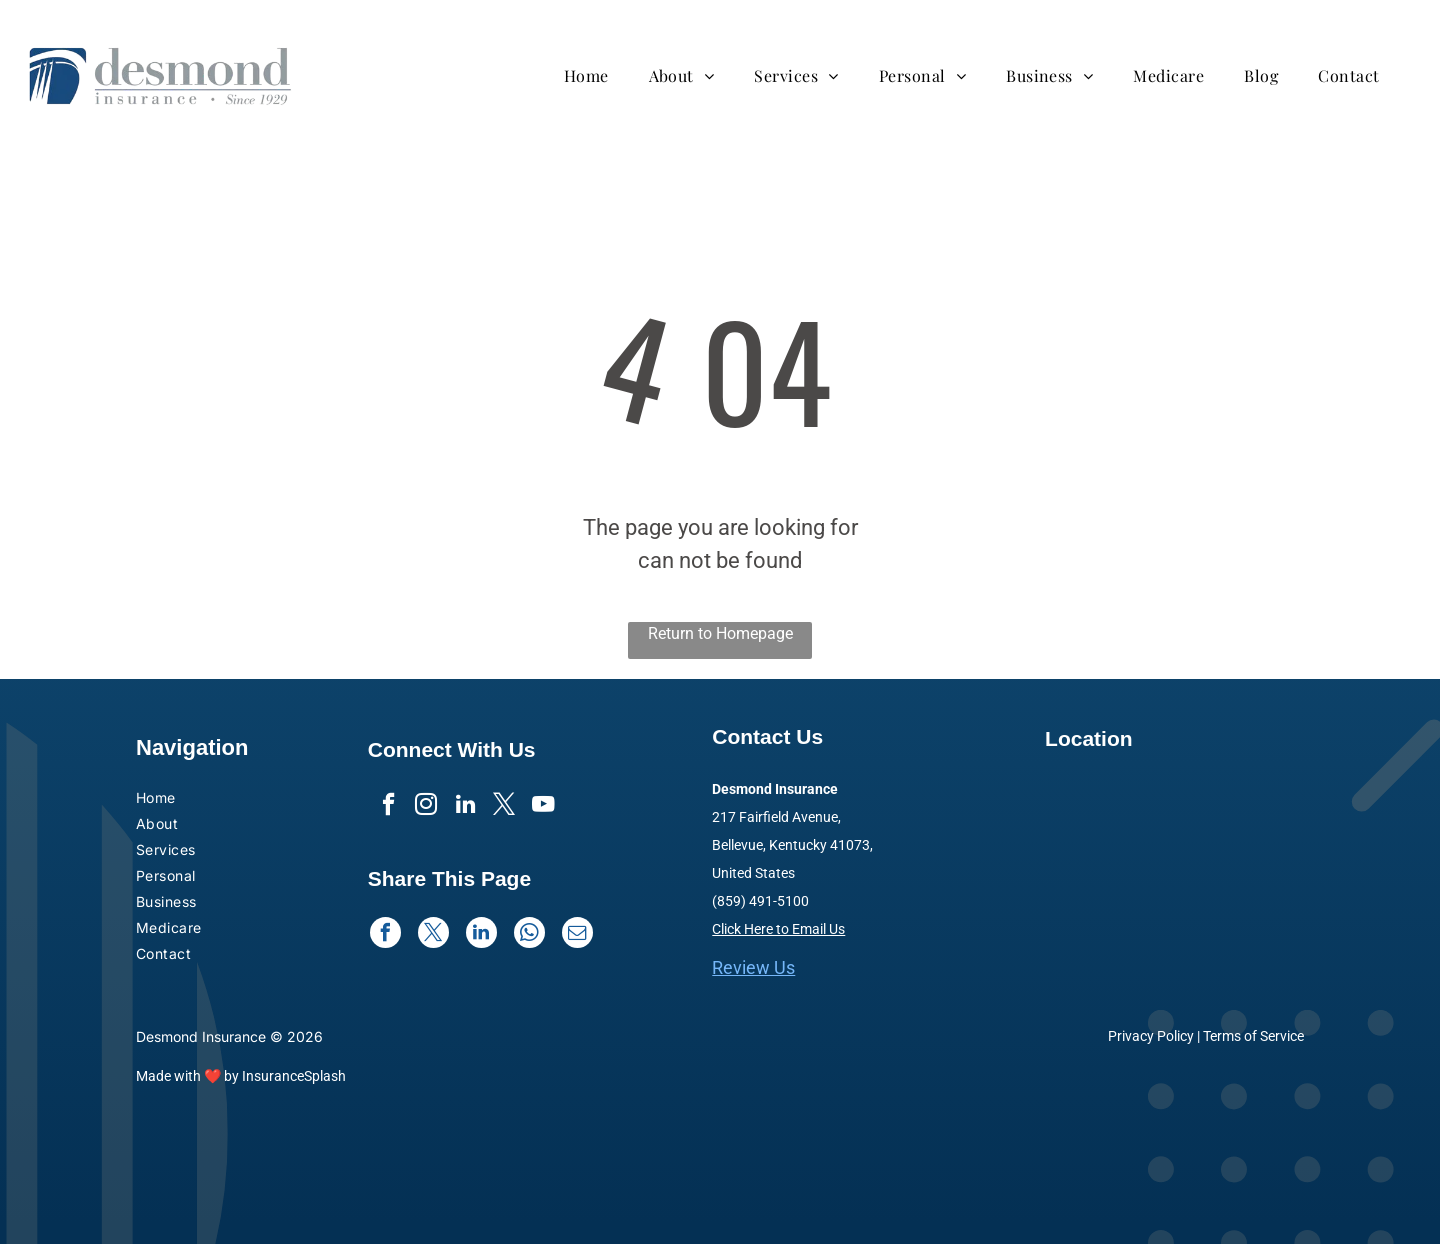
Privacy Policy (1151, 1036)
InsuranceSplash (294, 1076)
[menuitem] (596, 75)
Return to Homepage (720, 633)
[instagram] (425, 808)
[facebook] (385, 808)
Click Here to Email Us (778, 929)
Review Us (753, 967)
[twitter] (505, 808)
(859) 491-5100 (760, 901)
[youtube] (545, 808)
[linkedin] (465, 808)
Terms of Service (1253, 1036)
